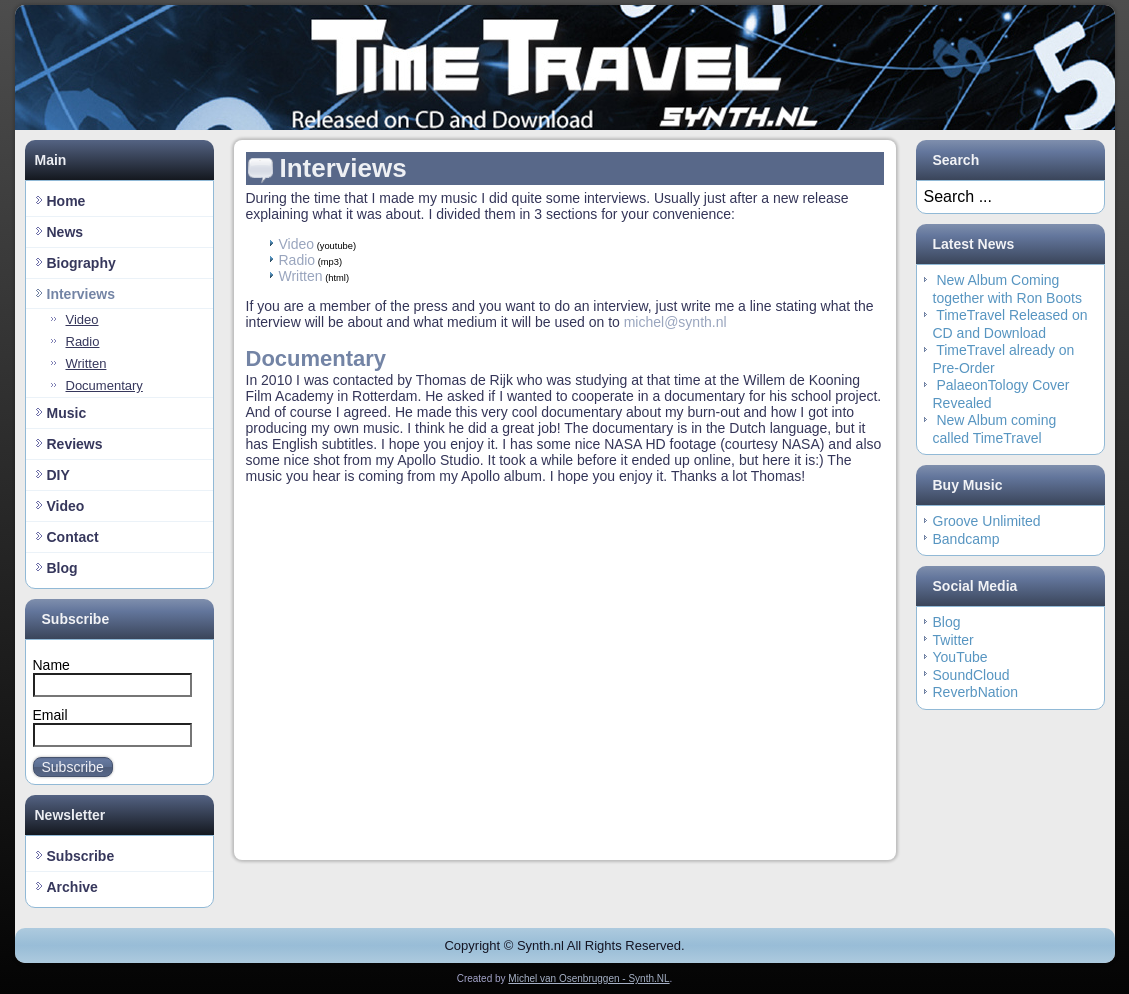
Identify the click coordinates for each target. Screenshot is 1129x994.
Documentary (104, 385)
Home (66, 201)
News (65, 232)
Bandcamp (966, 539)
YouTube (960, 657)
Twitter (953, 640)
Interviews (81, 294)
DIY (58, 475)
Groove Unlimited (987, 521)
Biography (81, 263)
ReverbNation (976, 692)
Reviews (75, 444)
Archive (72, 887)
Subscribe (73, 767)
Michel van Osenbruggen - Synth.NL (588, 978)
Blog (62, 568)
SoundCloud (971, 675)
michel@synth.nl (675, 322)
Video (82, 319)
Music (67, 413)
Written (86, 363)
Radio (83, 341)
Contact (73, 537)
